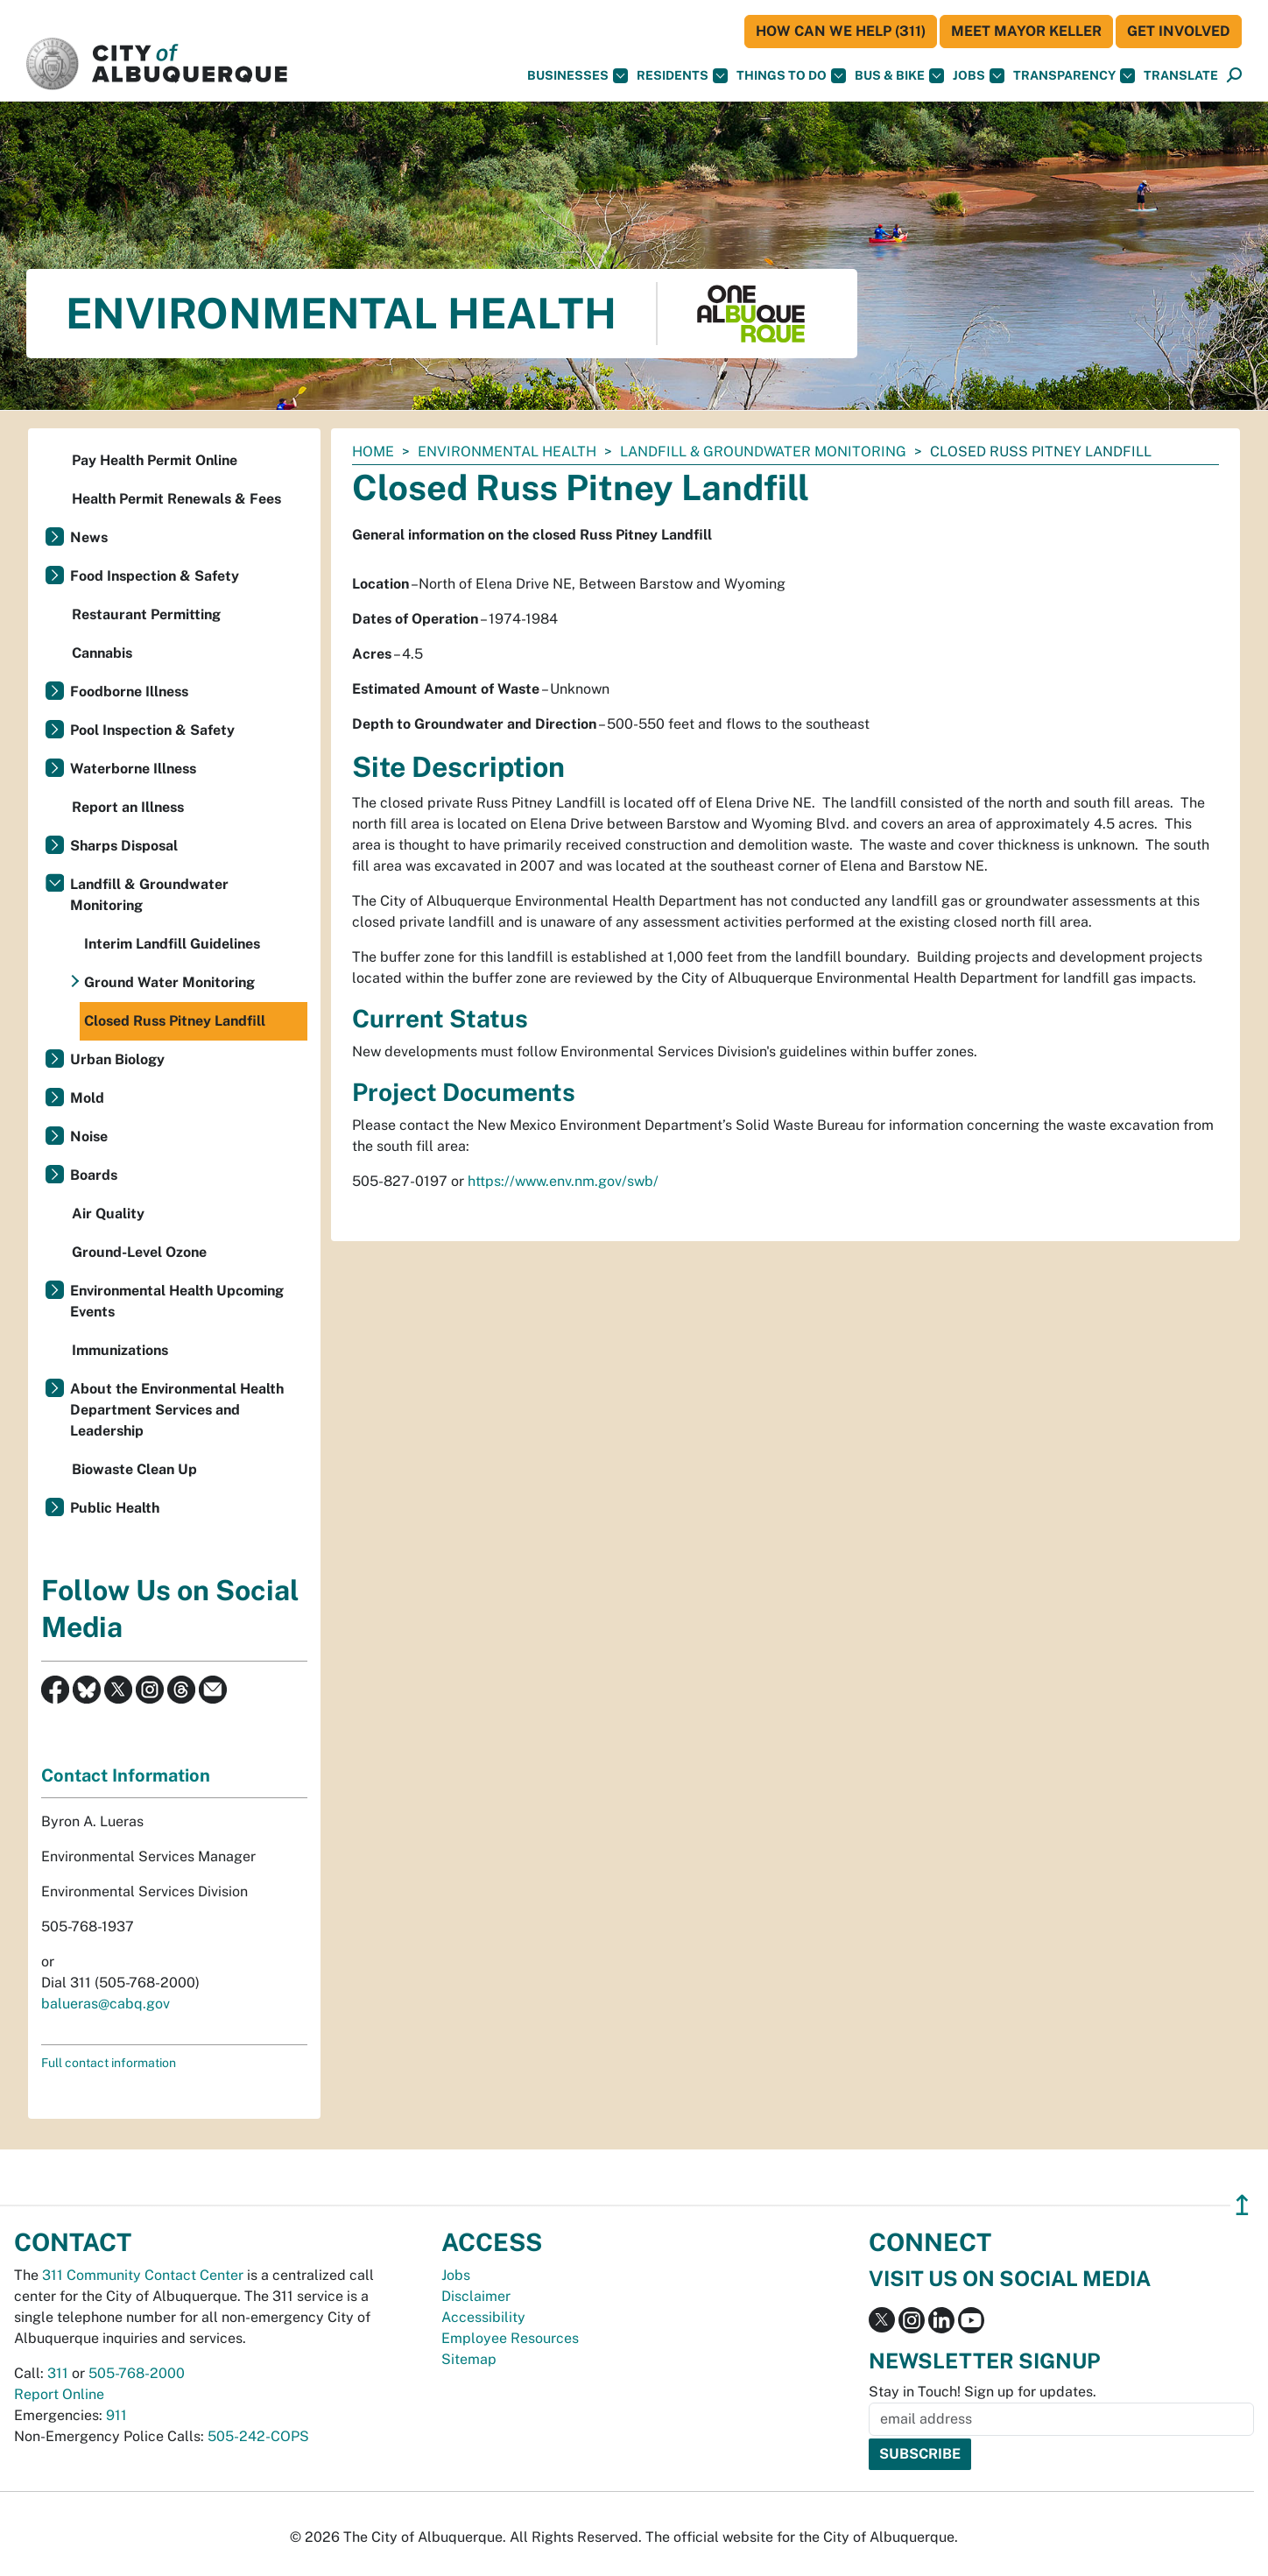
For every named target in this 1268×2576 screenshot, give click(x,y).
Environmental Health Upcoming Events (177, 1301)
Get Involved (1178, 31)
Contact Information (125, 1775)
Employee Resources (510, 2338)
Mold (87, 1098)
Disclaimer (476, 2296)
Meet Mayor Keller (1026, 31)
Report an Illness (128, 807)
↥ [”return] (1242, 2205)
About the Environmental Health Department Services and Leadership (177, 1409)
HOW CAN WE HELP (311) (841, 31)
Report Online (59, 2394)
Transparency (1074, 75)
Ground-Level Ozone (139, 1252)
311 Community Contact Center (142, 2275)
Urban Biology (117, 1059)
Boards (93, 1175)
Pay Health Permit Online (154, 460)
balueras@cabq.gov (105, 2003)
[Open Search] (1234, 76)
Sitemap (469, 2359)
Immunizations (120, 1350)
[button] (1181, 76)
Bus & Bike (899, 75)
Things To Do (791, 75)
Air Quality (108, 1213)
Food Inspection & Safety (154, 576)
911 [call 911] (116, 2415)
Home (373, 451)
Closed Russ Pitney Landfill (174, 1021)
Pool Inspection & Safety (152, 730)
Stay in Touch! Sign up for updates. (982, 2391)
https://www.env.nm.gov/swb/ (563, 1181)
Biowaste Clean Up (134, 1469)
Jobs (978, 75)
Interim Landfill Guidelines (172, 943)
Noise (89, 1136)
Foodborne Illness (129, 691)
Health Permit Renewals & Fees (176, 498)
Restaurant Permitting (146, 614)
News (89, 537)
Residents (682, 75)
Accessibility (483, 2317)
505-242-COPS (258, 2436)
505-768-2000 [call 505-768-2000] (136, 2373)
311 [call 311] (57, 2373)
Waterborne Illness (133, 768)
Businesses (577, 75)
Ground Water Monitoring (169, 982)
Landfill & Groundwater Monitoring (763, 451)
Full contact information (108, 2063)
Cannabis (102, 653)
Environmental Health (507, 451)
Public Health (114, 1508)
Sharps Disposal (124, 845)
